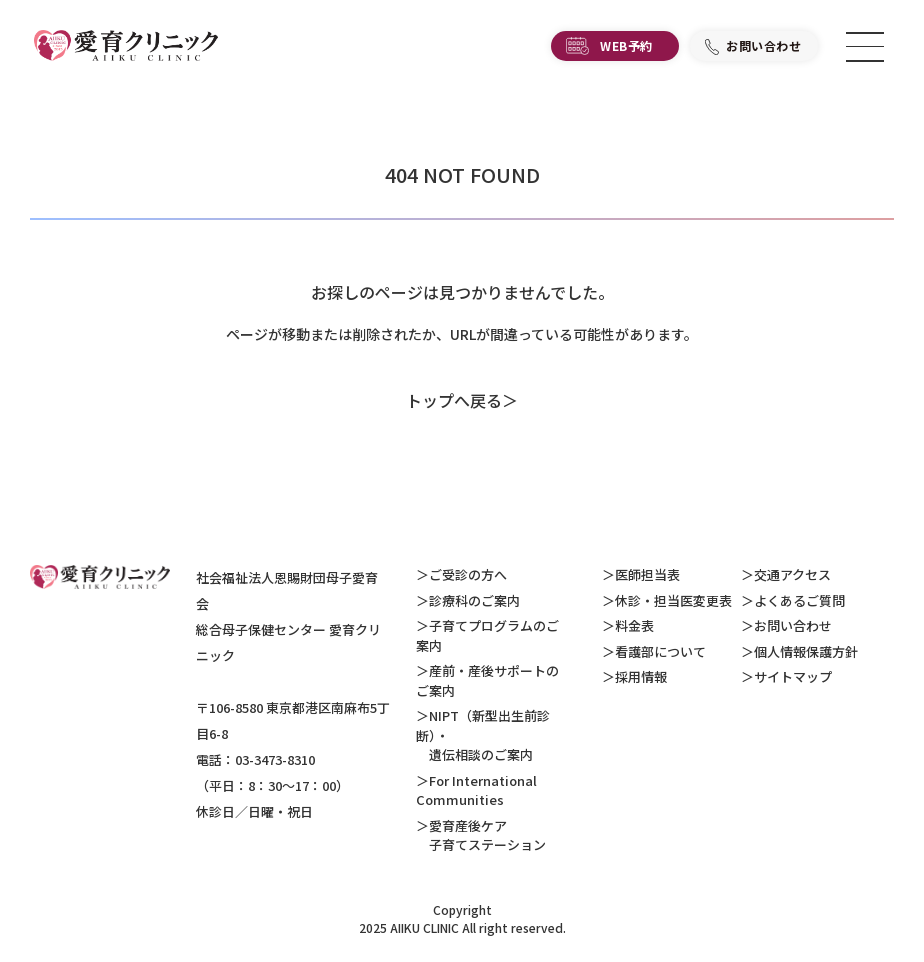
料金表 (634, 625)
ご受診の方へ (468, 574)
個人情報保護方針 (806, 651)
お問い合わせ (764, 45)
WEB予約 (626, 45)
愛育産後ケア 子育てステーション (481, 835)
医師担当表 (647, 574)
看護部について (660, 651)
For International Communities (476, 790)
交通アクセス (792, 574)
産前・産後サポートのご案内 (487, 680)
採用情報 (641, 676)
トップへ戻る (454, 400)
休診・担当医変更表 (673, 600)
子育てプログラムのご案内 (487, 635)
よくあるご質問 (799, 600)
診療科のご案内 (474, 600)
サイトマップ (793, 676)
